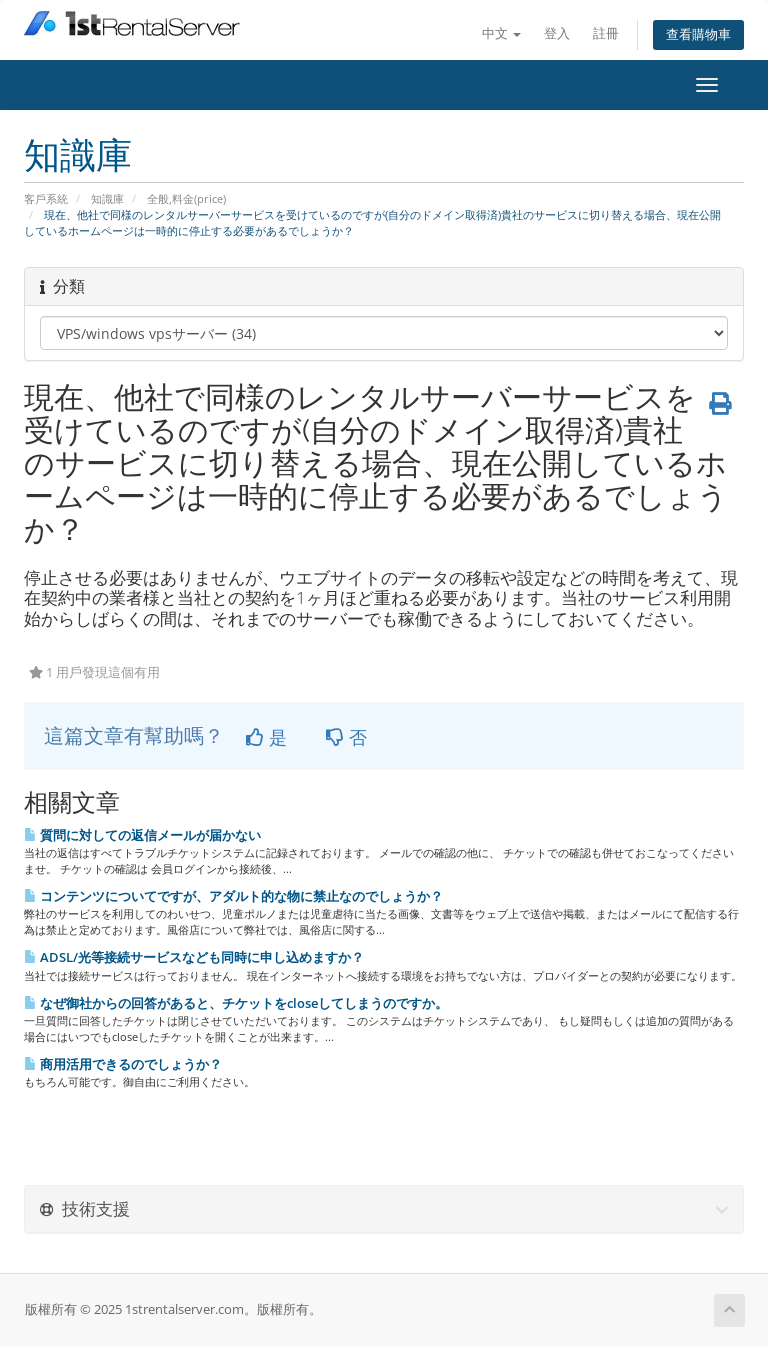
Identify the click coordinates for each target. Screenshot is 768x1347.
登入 (557, 33)
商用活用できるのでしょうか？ (123, 1064)
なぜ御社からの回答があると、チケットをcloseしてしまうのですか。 (236, 1003)
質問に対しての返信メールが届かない (142, 835)
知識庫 (107, 198)
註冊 (606, 33)
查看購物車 (698, 34)
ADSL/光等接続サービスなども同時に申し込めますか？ (194, 957)
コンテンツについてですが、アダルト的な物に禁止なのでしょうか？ (233, 896)
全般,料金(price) (186, 198)
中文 (501, 33)
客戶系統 (46, 198)
